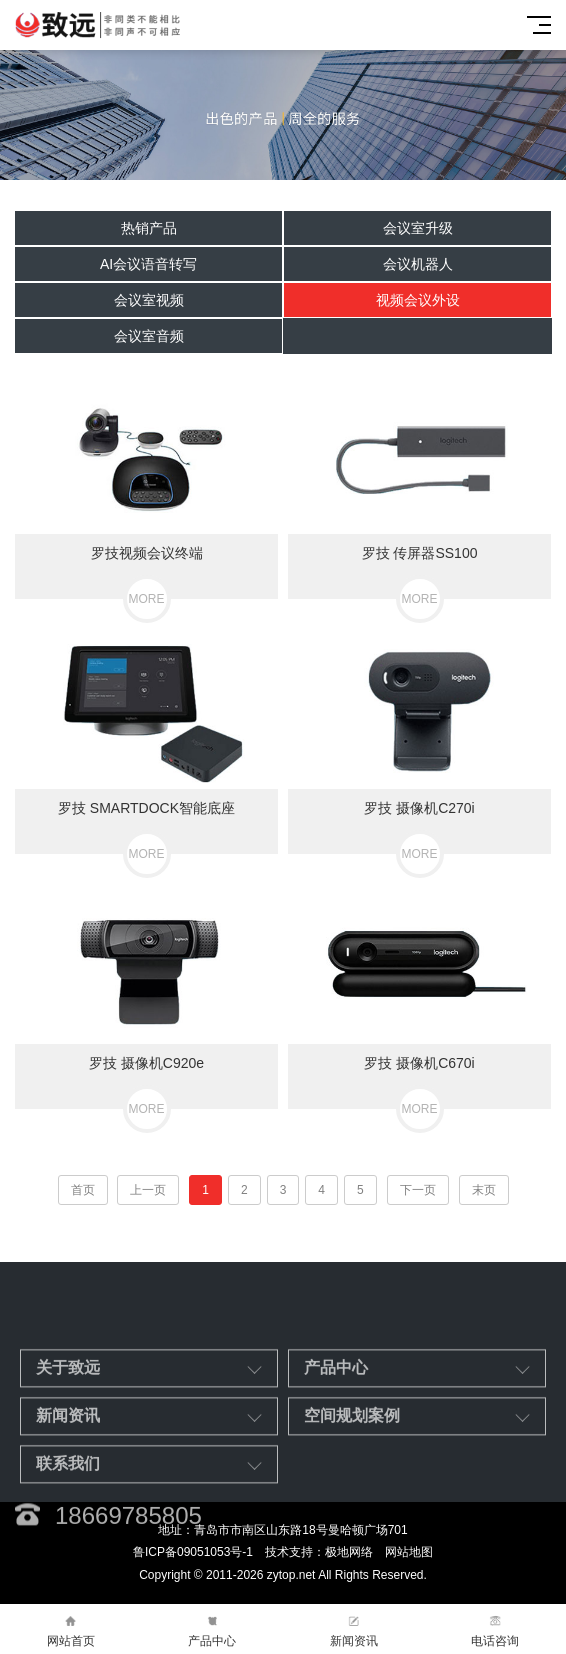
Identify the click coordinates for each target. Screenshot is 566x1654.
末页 (484, 1190)
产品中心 (213, 1629)
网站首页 (71, 1629)
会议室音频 (149, 336)
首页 (83, 1190)
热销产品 (149, 228)
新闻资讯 (354, 1629)
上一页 (148, 1190)
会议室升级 (418, 228)
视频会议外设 (418, 300)
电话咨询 (496, 1629)
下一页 (418, 1190)
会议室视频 (149, 300)
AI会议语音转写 (148, 264)
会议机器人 (418, 264)
